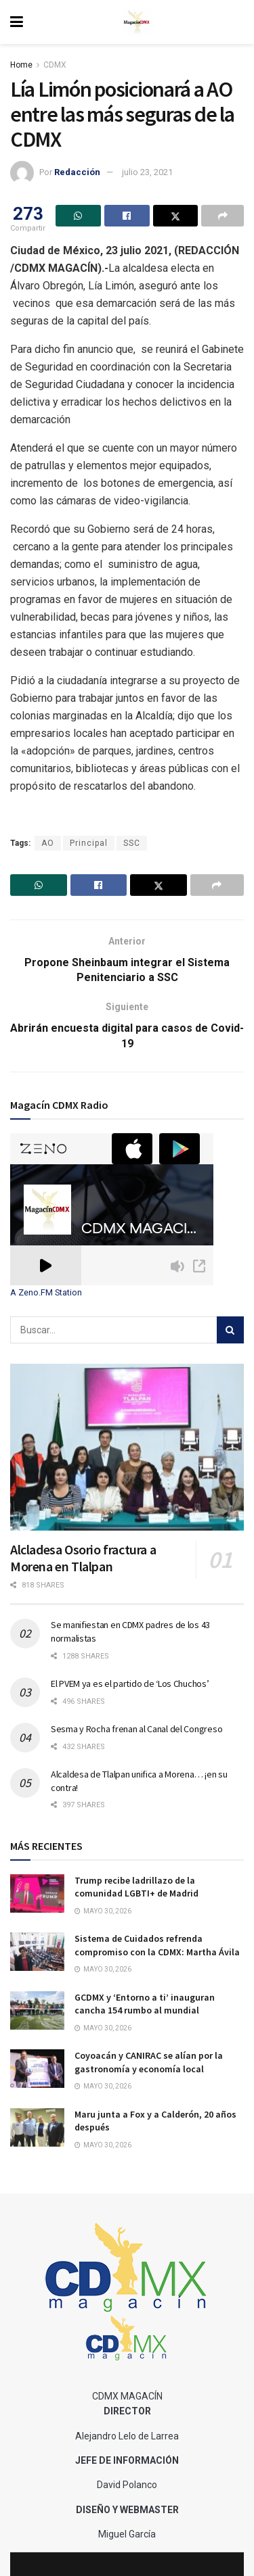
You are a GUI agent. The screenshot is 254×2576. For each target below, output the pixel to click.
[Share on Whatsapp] (78, 215)
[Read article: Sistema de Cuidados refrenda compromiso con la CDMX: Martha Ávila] (37, 1951)
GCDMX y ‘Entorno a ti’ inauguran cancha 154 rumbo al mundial (145, 2004)
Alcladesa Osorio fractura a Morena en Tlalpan (83, 1558)
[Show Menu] (16, 22)
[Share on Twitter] (175, 215)
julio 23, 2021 (147, 172)
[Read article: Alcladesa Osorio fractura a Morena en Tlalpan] (127, 1447)
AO (47, 843)
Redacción (77, 172)
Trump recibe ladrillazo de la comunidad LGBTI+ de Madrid (136, 1887)
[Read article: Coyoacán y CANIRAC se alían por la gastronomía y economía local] (37, 2068)
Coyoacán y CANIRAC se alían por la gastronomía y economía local (149, 2062)
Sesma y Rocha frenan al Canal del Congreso (136, 1729)
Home (21, 65)
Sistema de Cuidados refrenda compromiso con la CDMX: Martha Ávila (157, 1945)
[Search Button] (230, 1329)
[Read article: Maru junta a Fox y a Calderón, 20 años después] (37, 2127)
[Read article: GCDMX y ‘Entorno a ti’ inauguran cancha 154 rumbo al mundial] (37, 2010)
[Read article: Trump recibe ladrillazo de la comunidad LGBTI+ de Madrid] (37, 1893)
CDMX (54, 65)
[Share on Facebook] (127, 215)
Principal (89, 843)
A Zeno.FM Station (46, 1292)
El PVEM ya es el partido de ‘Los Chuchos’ (130, 1683)
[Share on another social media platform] (222, 215)
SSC (131, 843)
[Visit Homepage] (136, 22)
